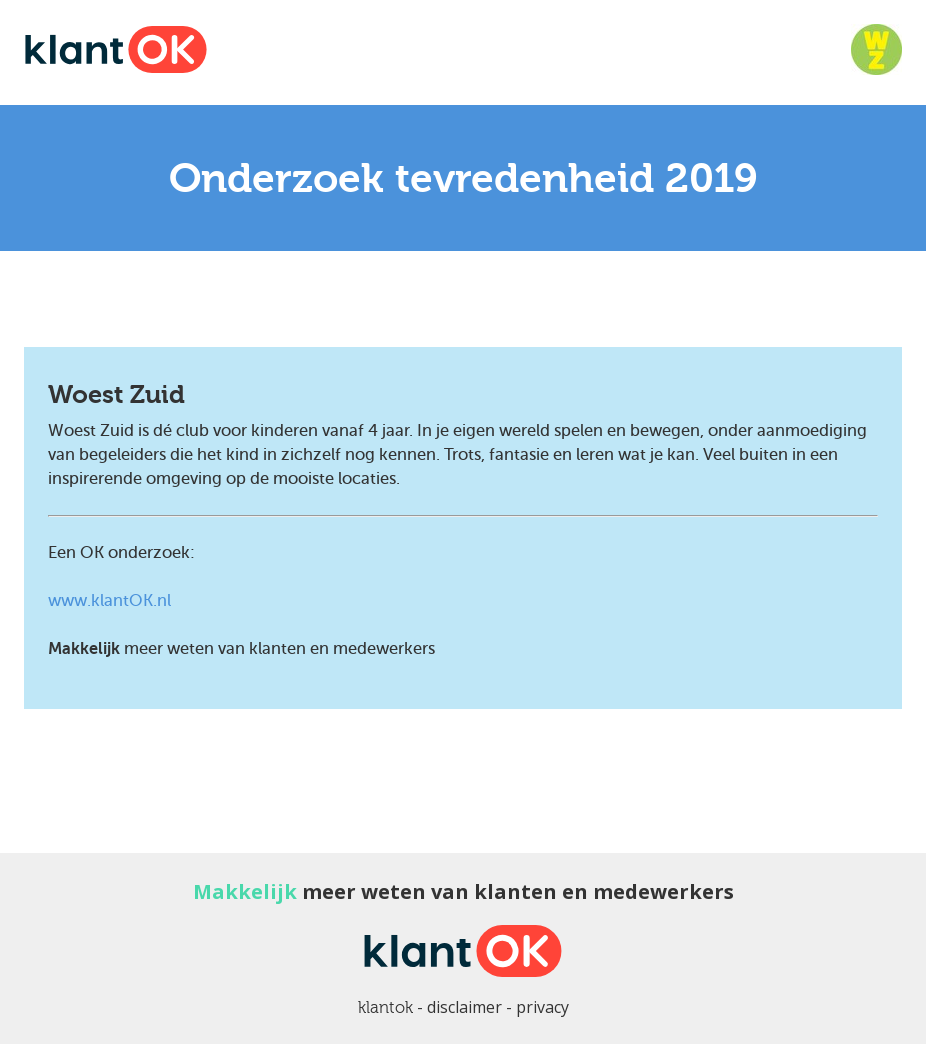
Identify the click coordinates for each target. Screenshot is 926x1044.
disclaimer (464, 1007)
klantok (385, 1007)
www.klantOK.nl (109, 600)
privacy (542, 1007)
